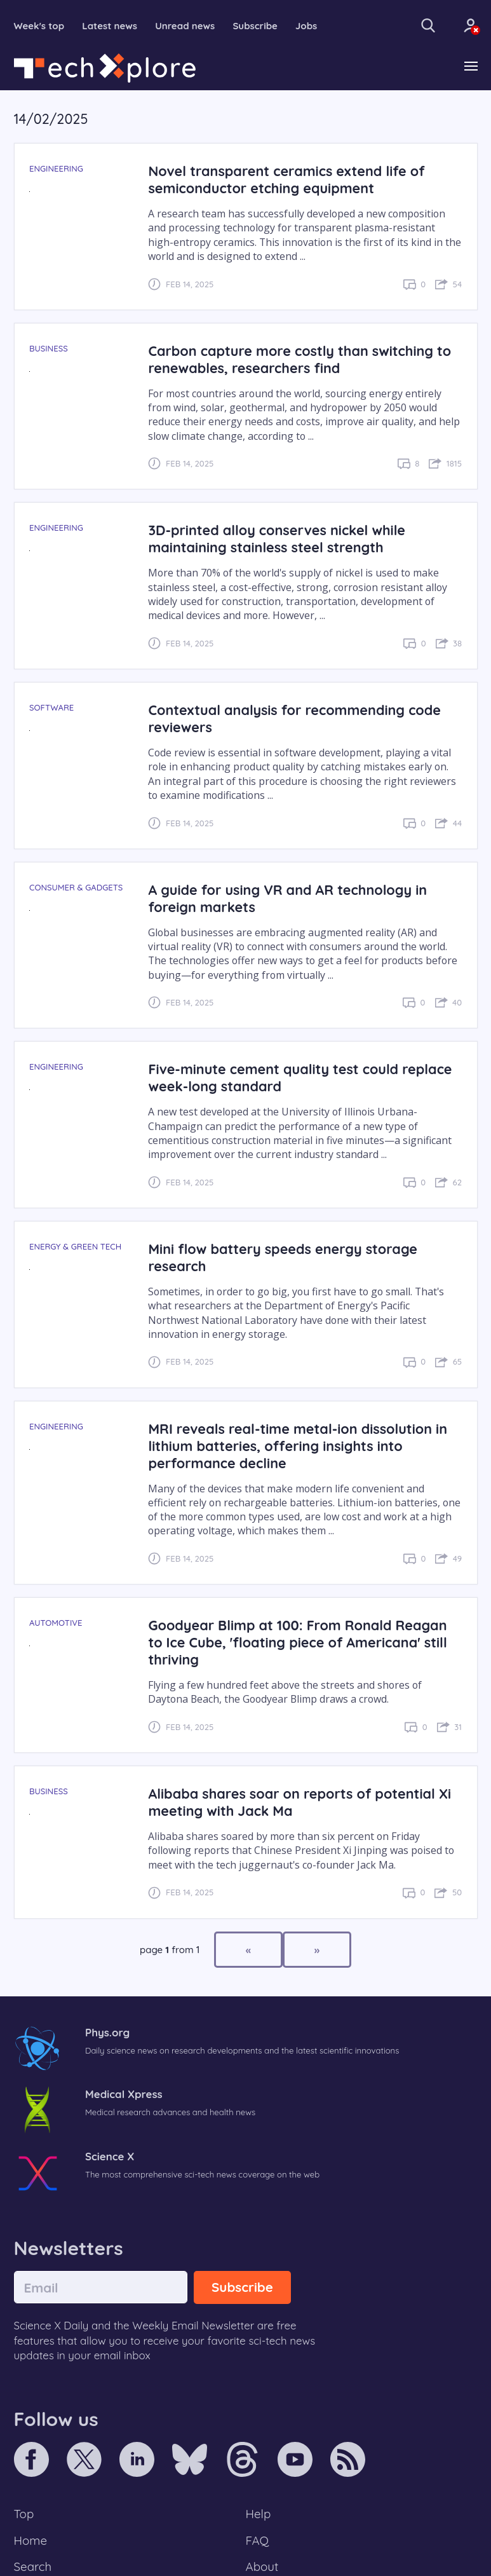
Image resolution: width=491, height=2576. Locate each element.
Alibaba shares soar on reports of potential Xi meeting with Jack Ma (299, 1802)
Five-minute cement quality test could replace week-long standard (300, 1077)
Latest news (109, 26)
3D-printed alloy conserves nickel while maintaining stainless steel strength (276, 538)
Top (24, 2513)
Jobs (306, 26)
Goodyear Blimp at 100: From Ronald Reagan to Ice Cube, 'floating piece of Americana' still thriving (297, 1642)
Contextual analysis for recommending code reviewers (294, 718)
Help (258, 2513)
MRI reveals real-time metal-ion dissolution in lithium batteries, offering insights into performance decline (297, 1445)
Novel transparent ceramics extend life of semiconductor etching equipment (286, 179)
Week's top (39, 26)
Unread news (185, 26)
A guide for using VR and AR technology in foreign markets (287, 898)
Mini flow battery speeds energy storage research (282, 1257)
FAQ (257, 2540)
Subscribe (255, 26)
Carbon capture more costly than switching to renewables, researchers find (299, 359)
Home (31, 2540)
